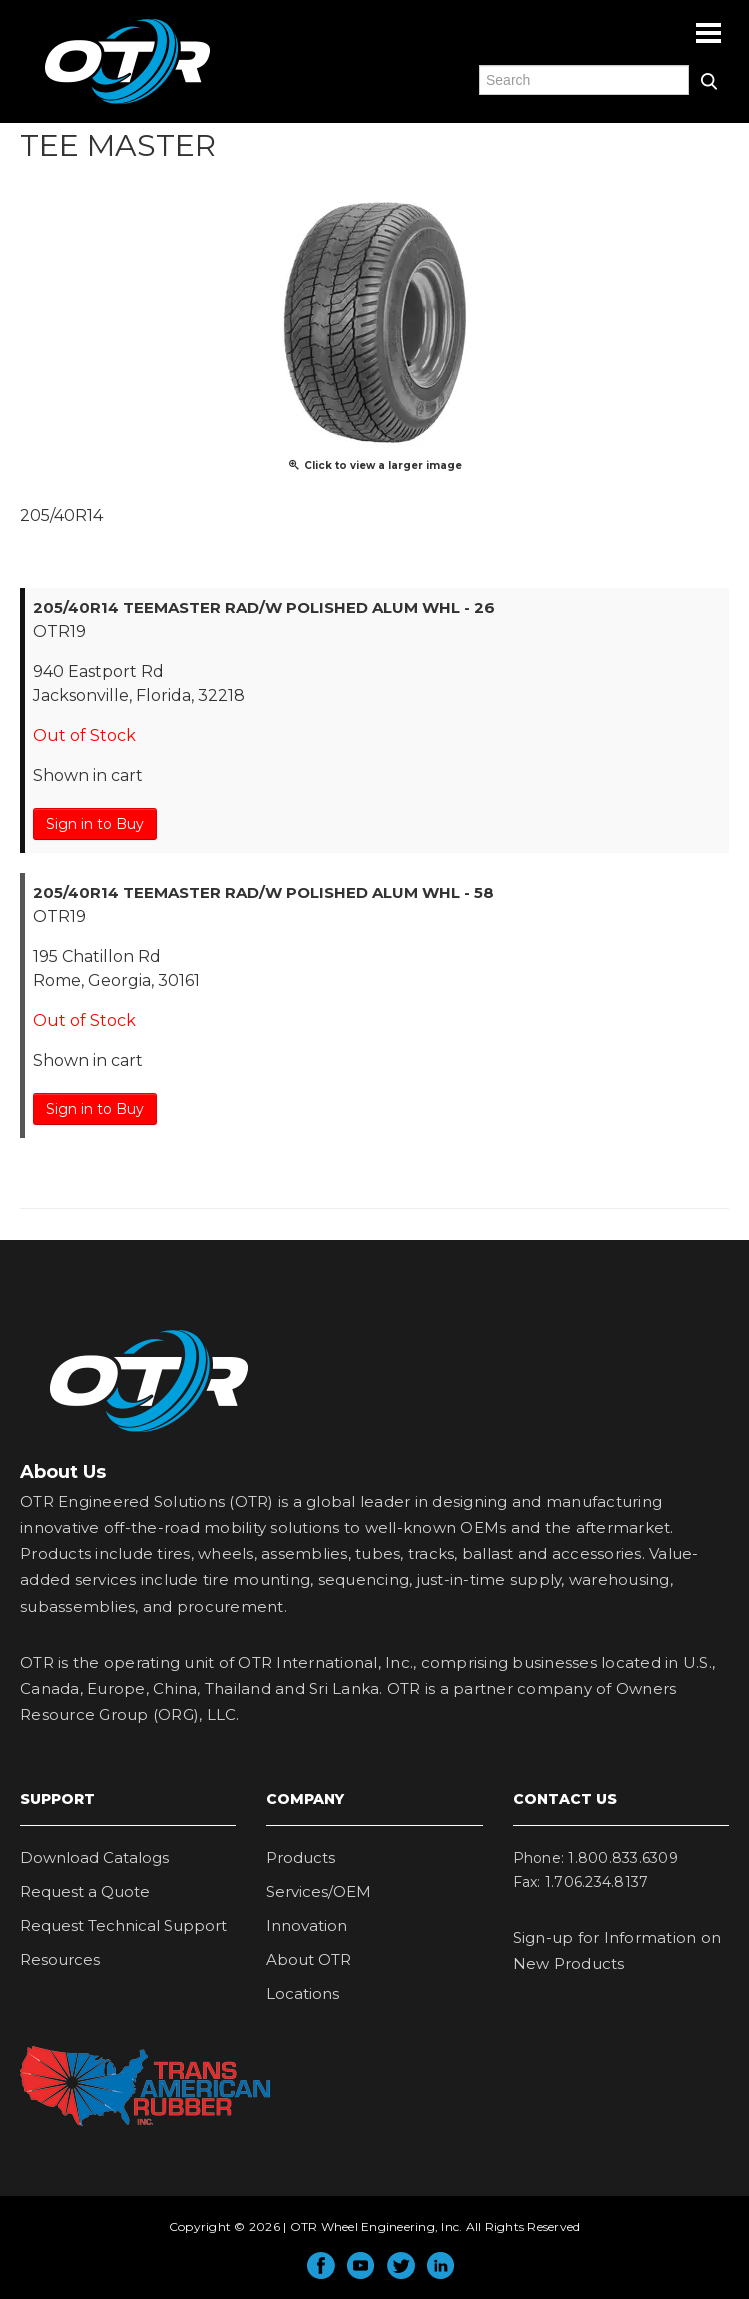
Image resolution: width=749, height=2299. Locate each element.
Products (300, 1857)
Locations (302, 1993)
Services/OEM (318, 1891)
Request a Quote (85, 1891)
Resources (60, 1959)
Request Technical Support (123, 1925)
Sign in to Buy (95, 824)
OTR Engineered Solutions (127, 103)
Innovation (306, 1925)
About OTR (308, 1959)
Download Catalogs (94, 1857)
